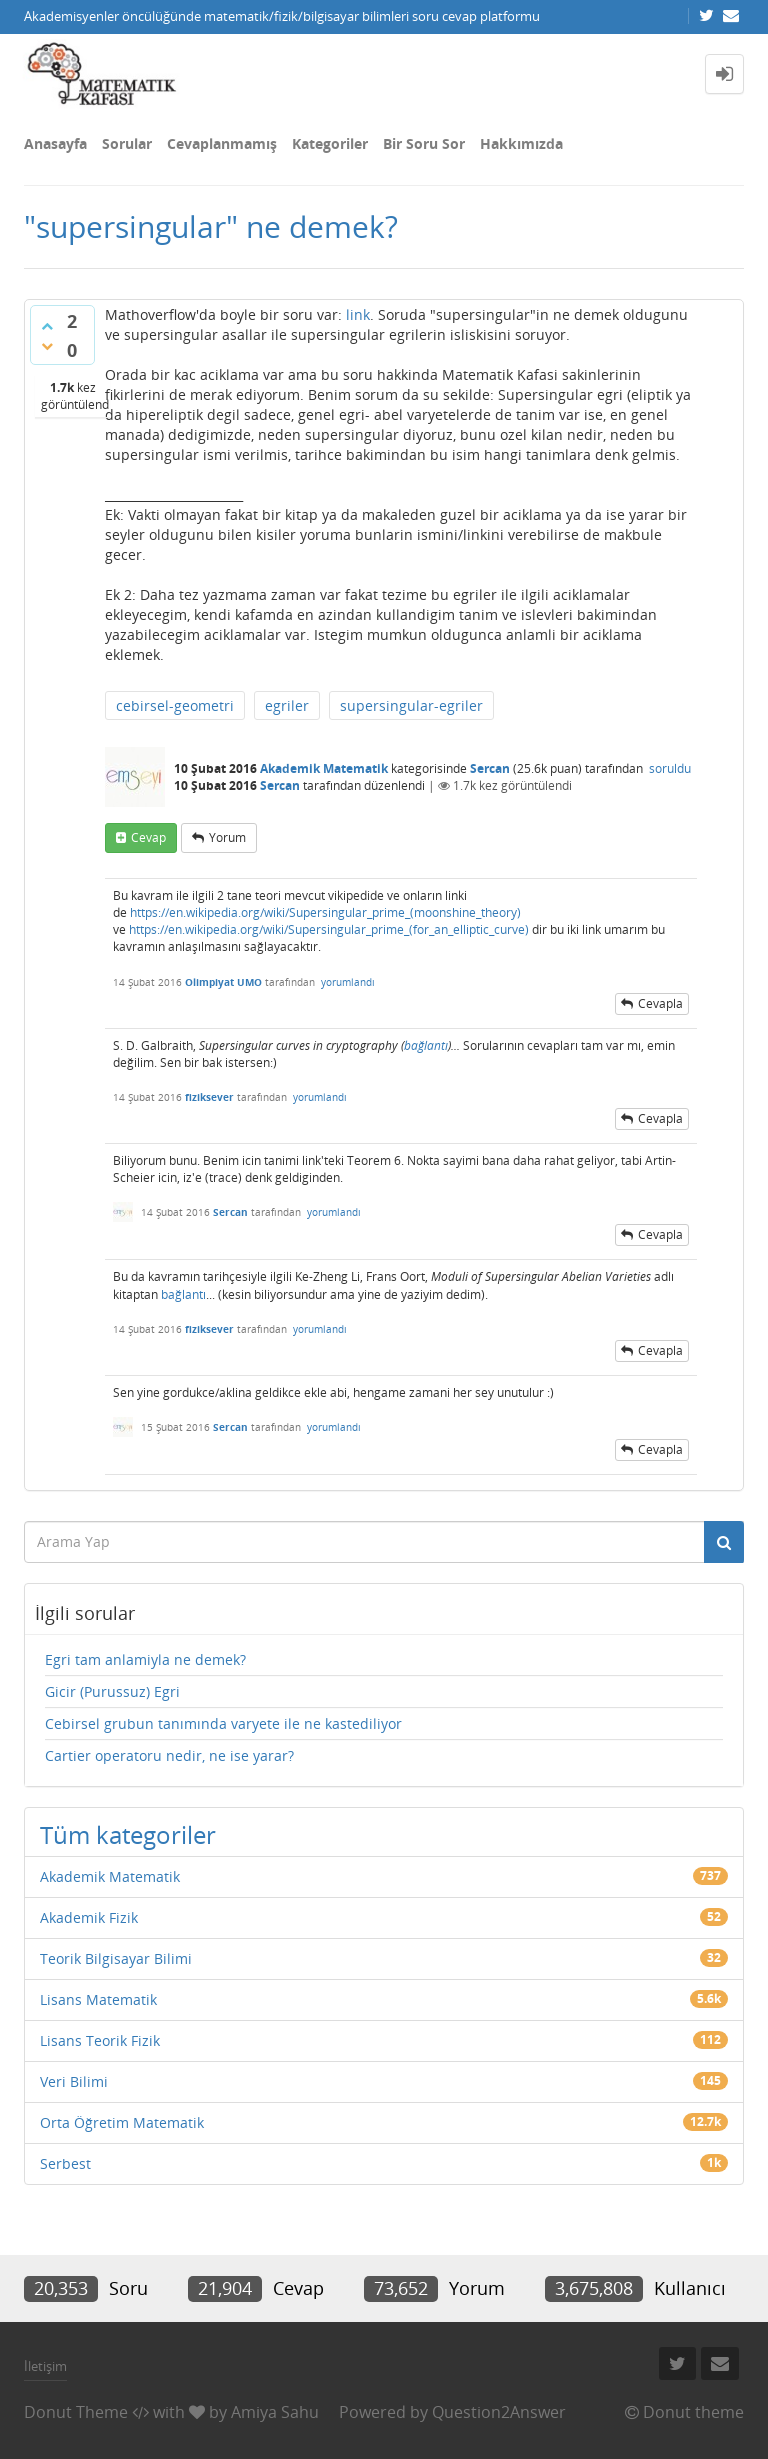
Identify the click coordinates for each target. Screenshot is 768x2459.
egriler (287, 705)
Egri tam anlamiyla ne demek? (145, 1659)
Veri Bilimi (74, 2081)
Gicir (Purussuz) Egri (112, 1691)
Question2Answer (499, 2412)
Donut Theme (76, 2412)
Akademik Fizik (89, 1917)
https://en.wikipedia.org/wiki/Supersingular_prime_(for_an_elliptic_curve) (329, 929)
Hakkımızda (521, 143)
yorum (227, 837)
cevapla (660, 1003)
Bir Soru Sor (424, 143)
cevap (148, 837)
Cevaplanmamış (222, 143)
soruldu (670, 768)
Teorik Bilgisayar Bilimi (116, 1958)
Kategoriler (330, 143)
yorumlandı (348, 982)
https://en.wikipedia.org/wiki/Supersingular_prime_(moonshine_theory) (325, 912)
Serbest (65, 2163)
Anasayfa (55, 143)
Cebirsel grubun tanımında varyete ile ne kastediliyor (223, 1723)
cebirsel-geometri (175, 705)
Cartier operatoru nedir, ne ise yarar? (169, 1755)
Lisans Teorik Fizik (100, 2040)
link (358, 314)
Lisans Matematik (98, 1999)
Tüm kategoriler (128, 1834)
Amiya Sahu (275, 2412)
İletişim (45, 2366)
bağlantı (426, 1045)
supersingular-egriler (411, 705)
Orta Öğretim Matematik (122, 2122)
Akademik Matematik (324, 768)
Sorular (127, 143)
